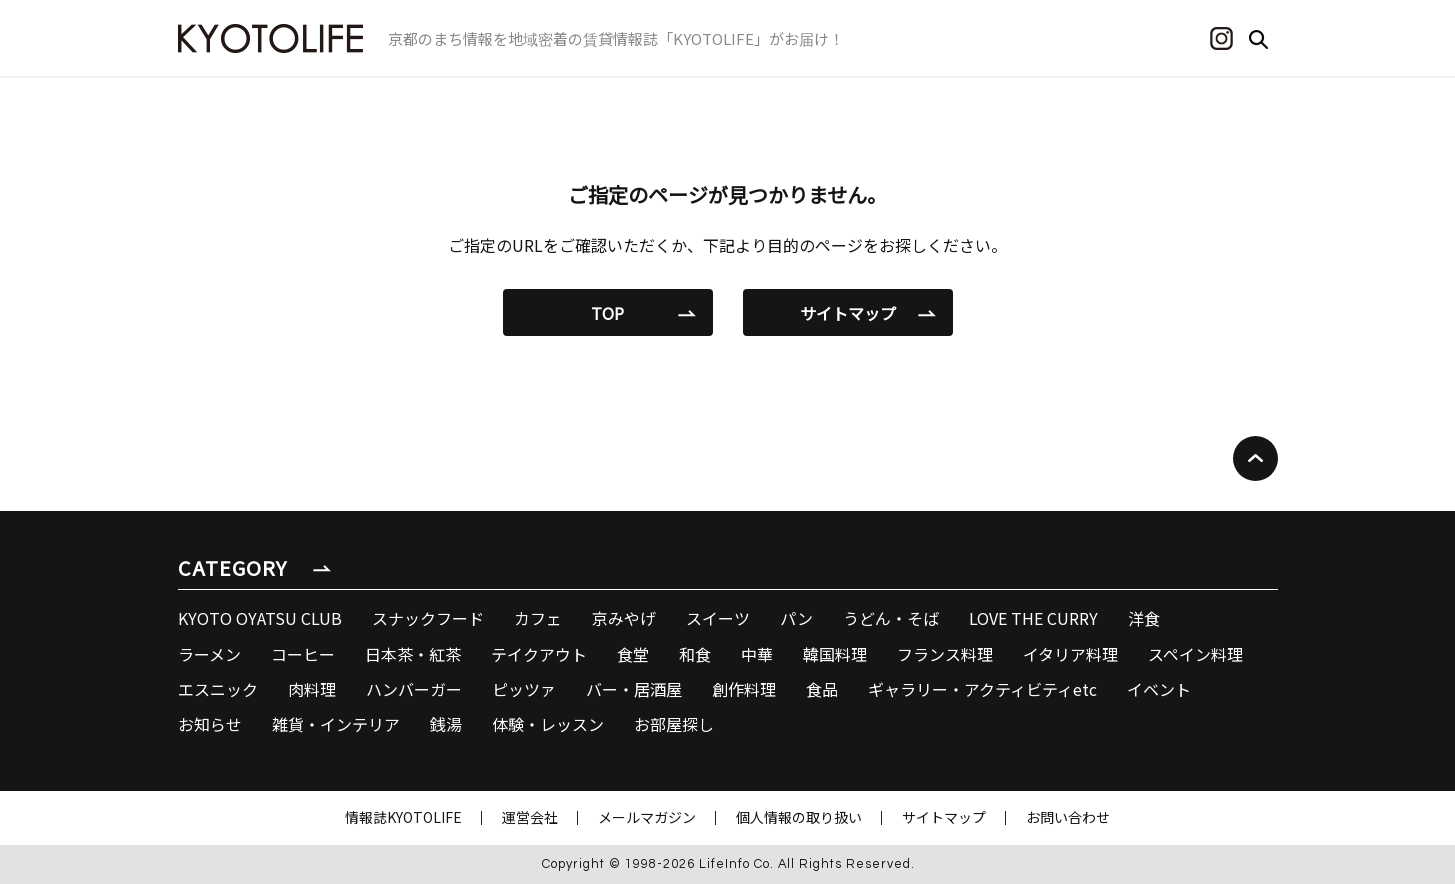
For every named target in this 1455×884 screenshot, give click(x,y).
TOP (607, 313)
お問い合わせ (1068, 817)
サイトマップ (848, 313)
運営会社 (530, 817)
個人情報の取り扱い (799, 817)
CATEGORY (232, 567)
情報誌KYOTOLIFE (403, 817)
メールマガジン (647, 817)
